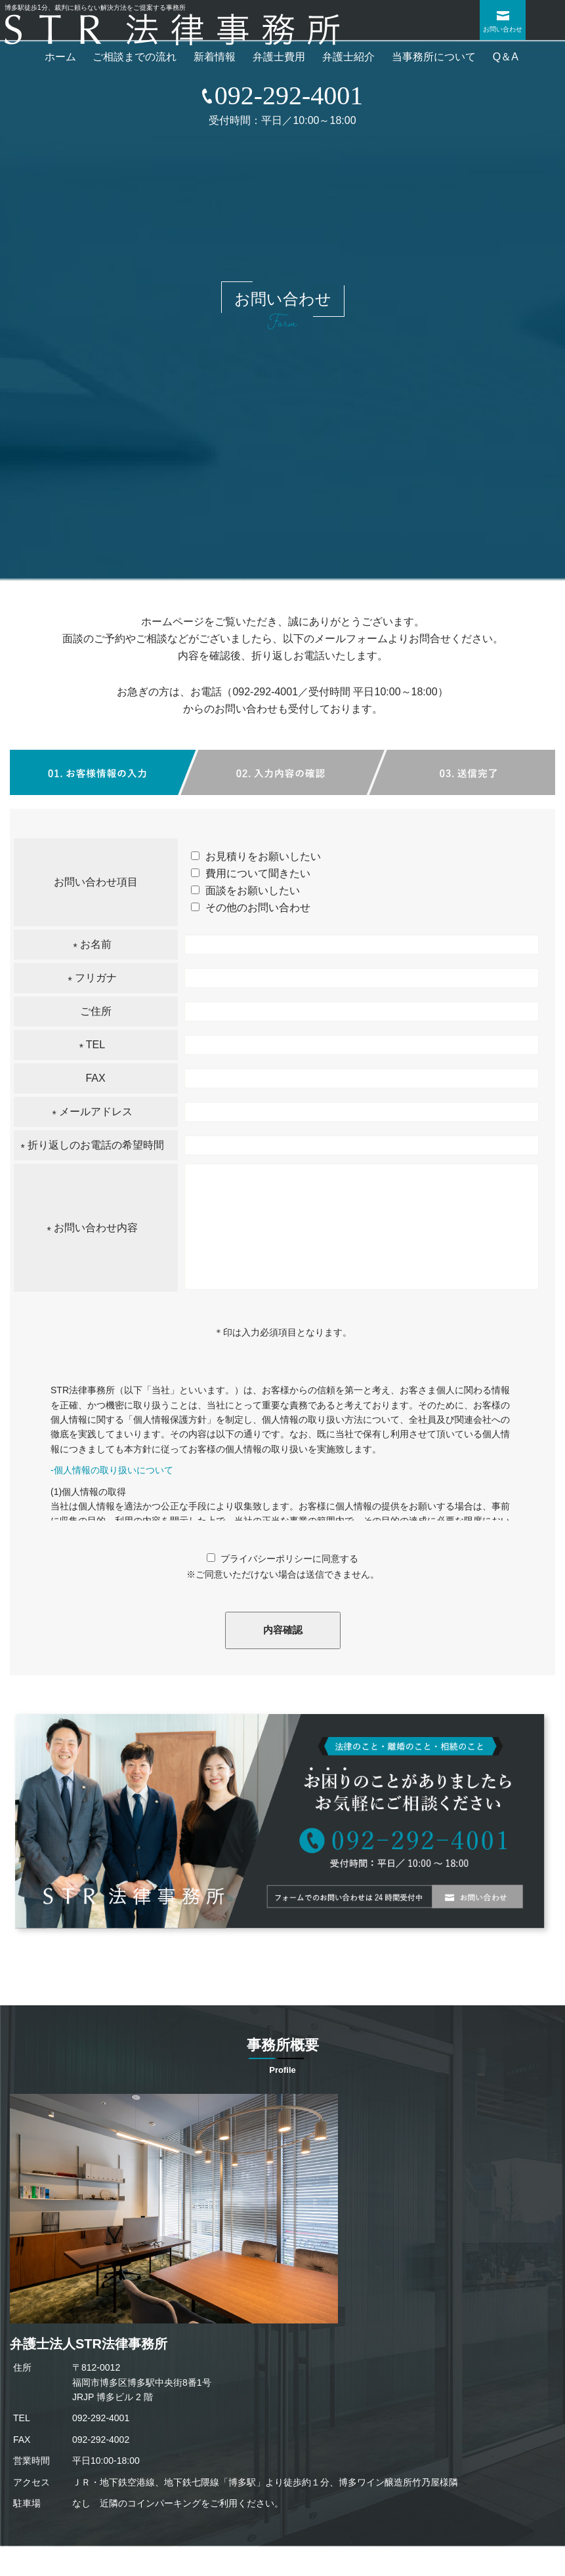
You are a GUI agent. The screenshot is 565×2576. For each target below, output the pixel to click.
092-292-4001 (265, 691)
